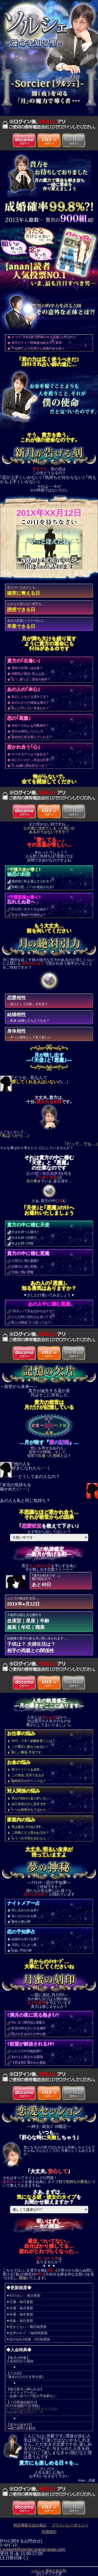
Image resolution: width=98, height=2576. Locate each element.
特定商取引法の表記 (30, 2525)
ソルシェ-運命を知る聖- (49, 2571)
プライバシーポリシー (70, 2525)
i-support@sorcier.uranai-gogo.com (32, 2549)
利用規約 (49, 2532)
